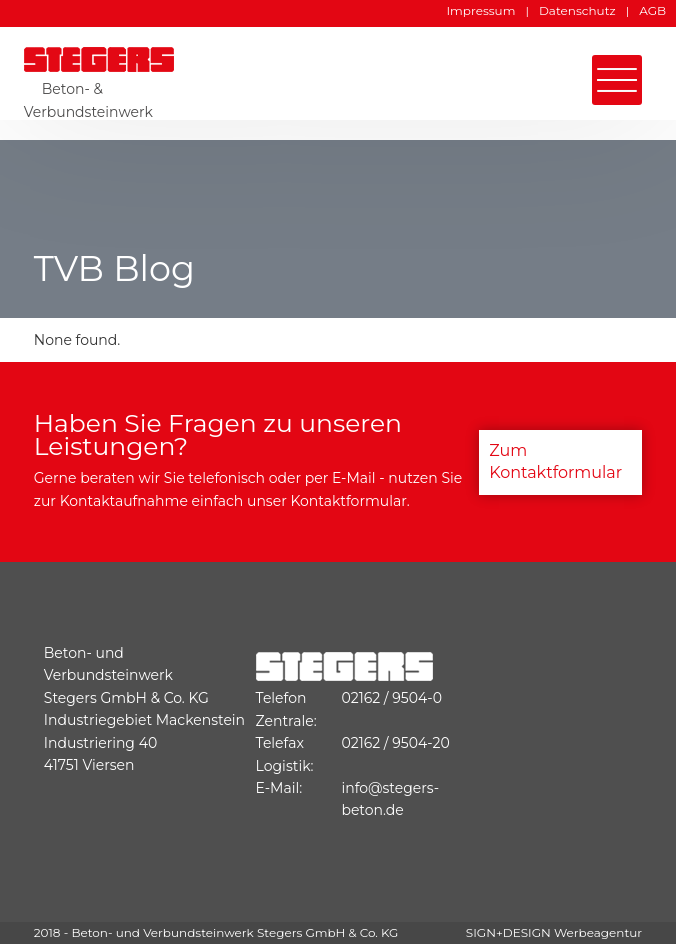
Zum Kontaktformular (555, 461)
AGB (652, 10)
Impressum (481, 10)
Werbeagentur (598, 932)
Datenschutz (577, 10)
